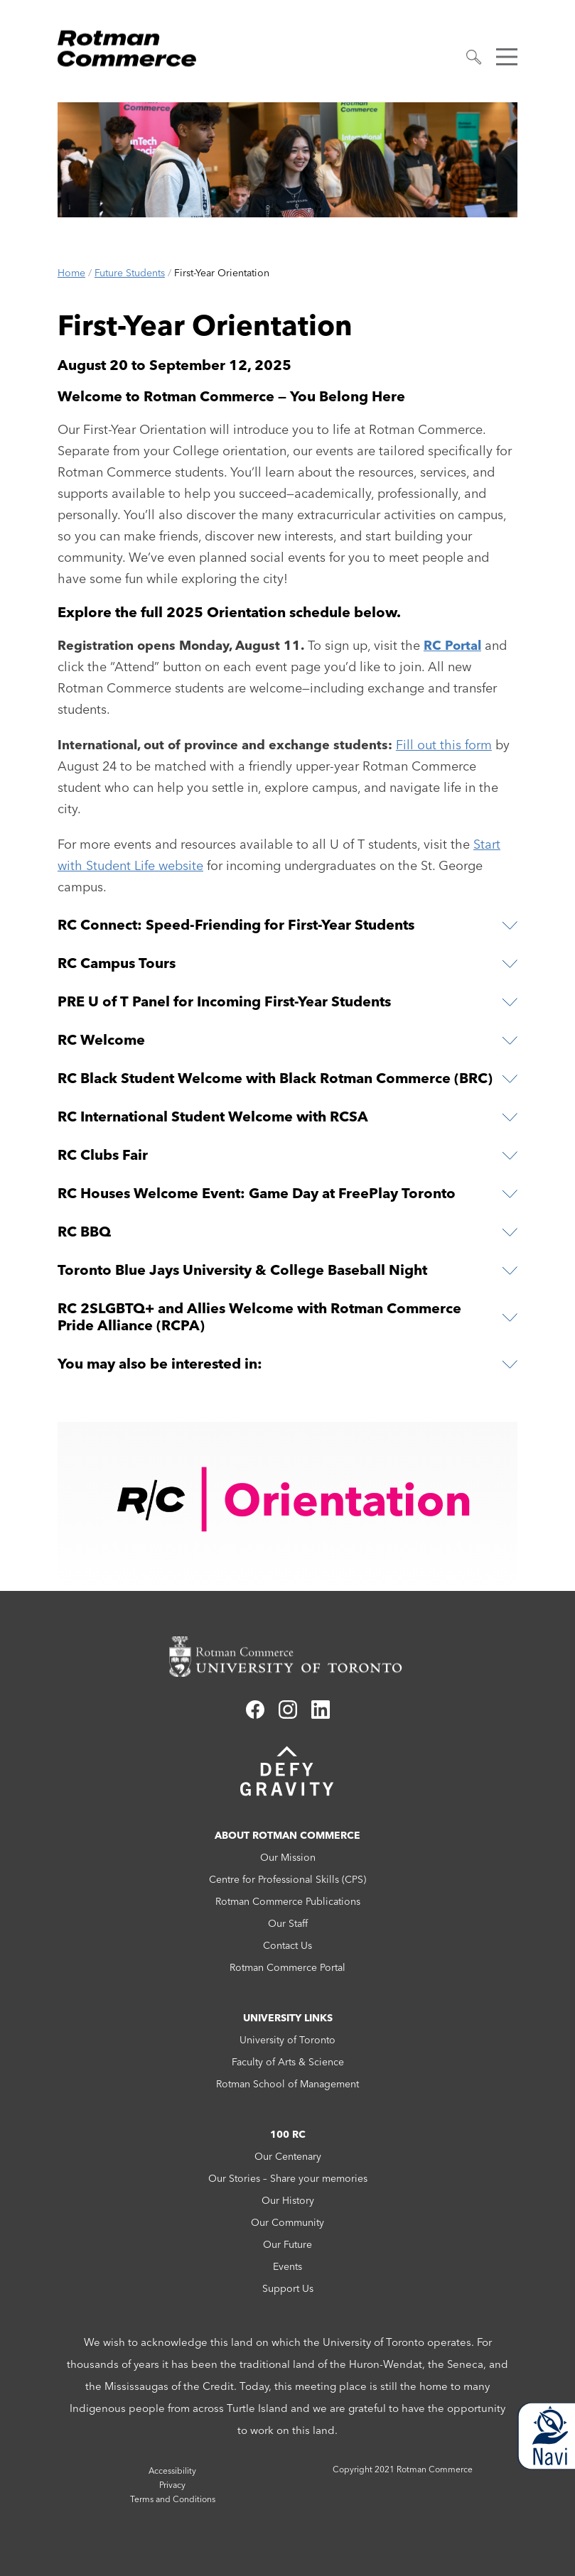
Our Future (287, 2244)
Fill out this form (444, 745)
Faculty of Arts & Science (288, 2061)
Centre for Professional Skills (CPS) (287, 1879)
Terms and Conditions (172, 2499)
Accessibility (172, 2470)
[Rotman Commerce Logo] (129, 44)
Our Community (287, 2222)
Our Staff (288, 1923)
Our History (288, 2200)
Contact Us (287, 1945)
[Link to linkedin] (320, 1714)
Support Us (287, 2288)
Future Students (130, 272)
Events (287, 2266)
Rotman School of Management (287, 2083)
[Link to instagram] (288, 1714)
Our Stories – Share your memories (287, 2178)
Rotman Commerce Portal (287, 1967)
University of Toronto (287, 2039)
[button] (474, 57)
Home (71, 272)
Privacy (172, 2484)
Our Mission (288, 1857)
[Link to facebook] (255, 1714)
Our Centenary (287, 2156)
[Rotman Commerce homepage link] (287, 1657)
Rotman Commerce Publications (287, 1901)
